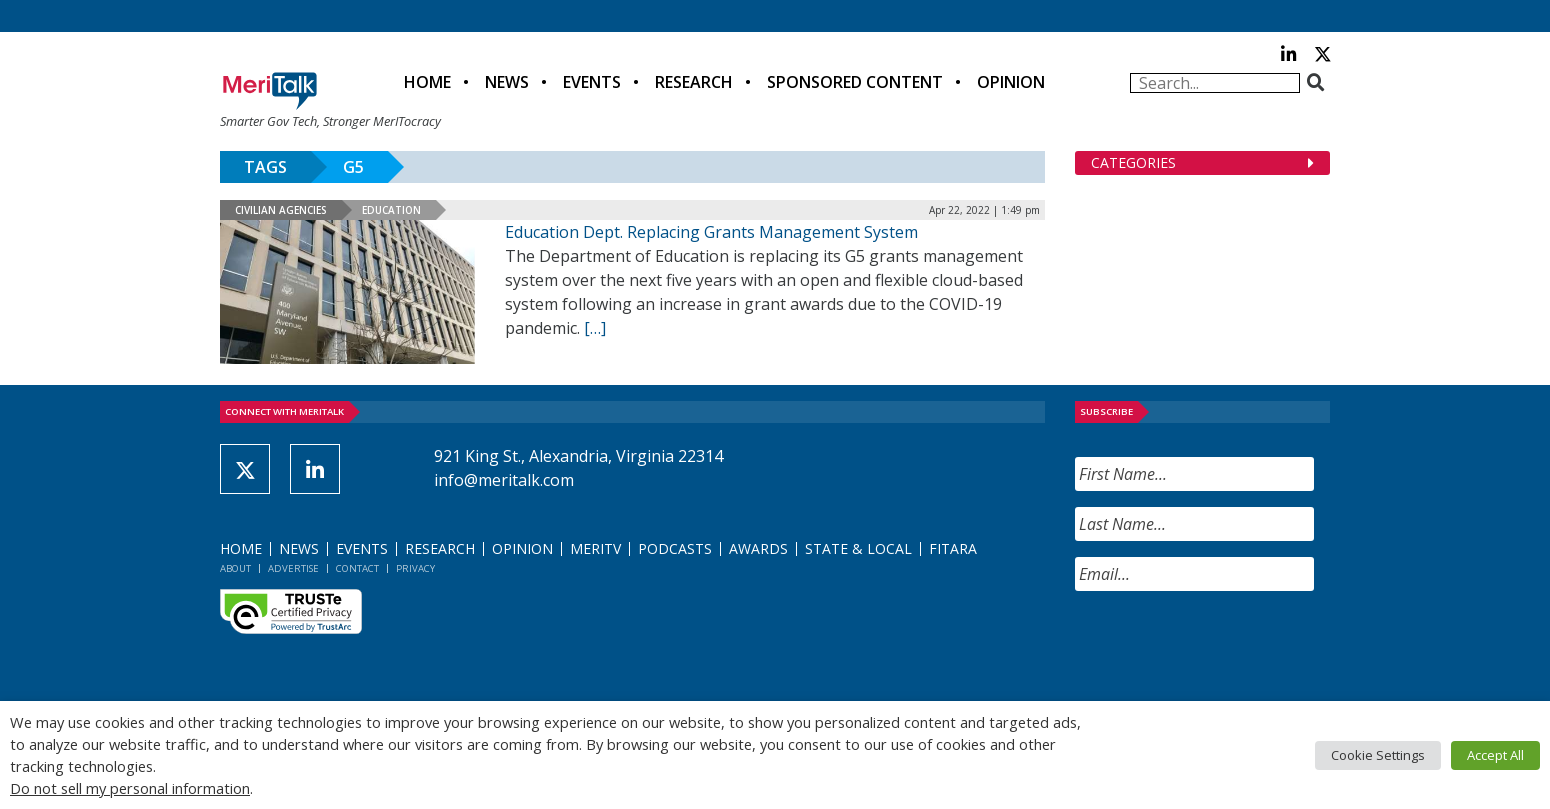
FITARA (953, 548)
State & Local (858, 548)
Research (694, 82)
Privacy (415, 568)
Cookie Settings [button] (1378, 755)
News (507, 82)
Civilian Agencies (281, 210)
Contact (357, 568)
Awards (758, 548)
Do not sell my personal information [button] (130, 788)
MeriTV (595, 548)
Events (592, 82)
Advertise (293, 568)
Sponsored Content (855, 82)
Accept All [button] (1495, 755)
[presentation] (1227, 646)
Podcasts (675, 548)
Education (391, 210)
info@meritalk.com (504, 480)
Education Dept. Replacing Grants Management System (711, 232)
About (235, 568)
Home (427, 82)
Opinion (1011, 82)
